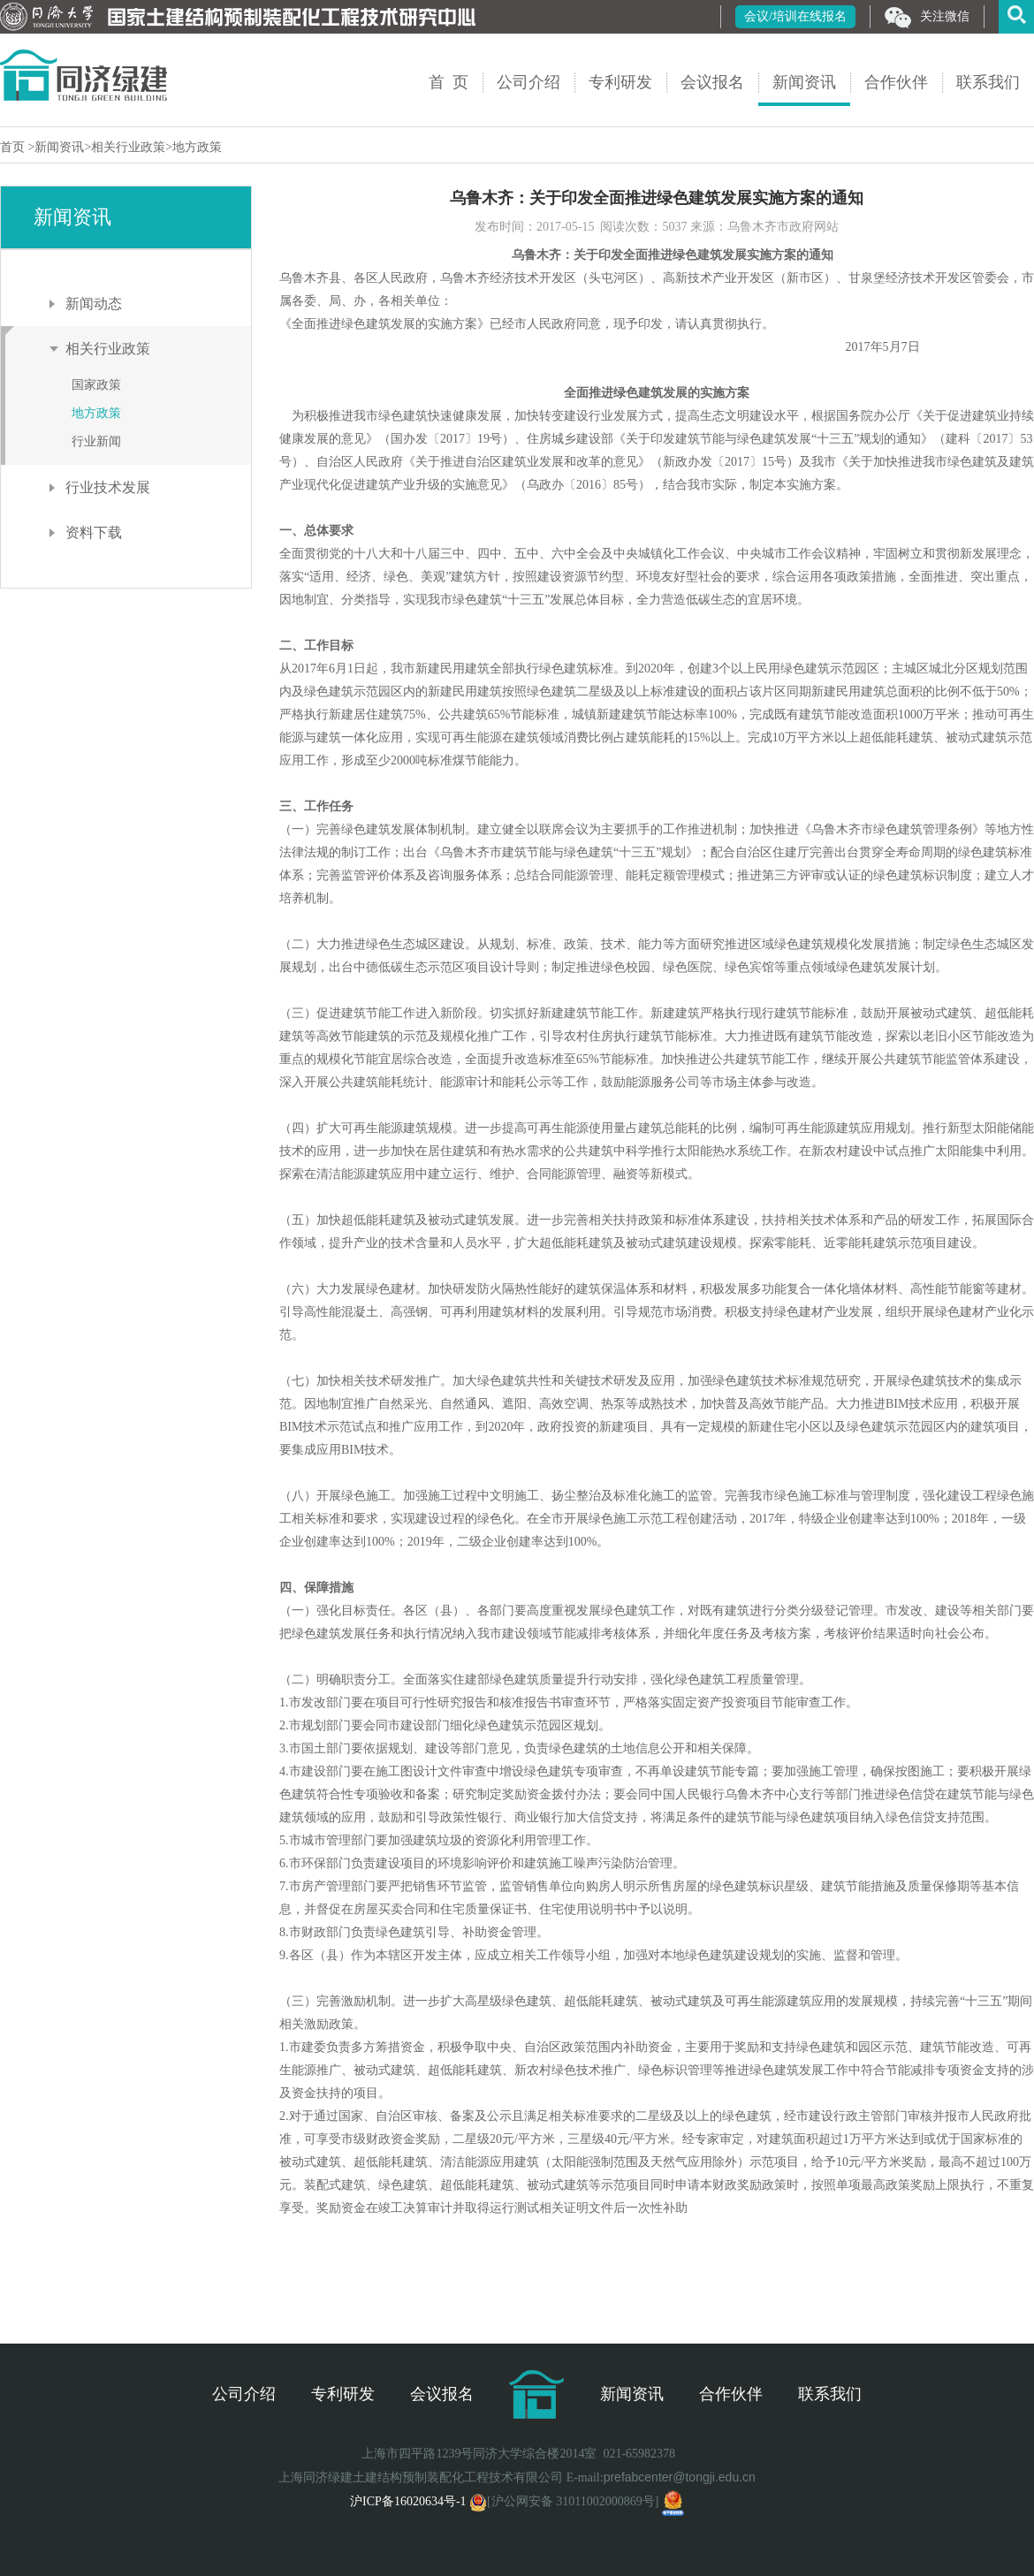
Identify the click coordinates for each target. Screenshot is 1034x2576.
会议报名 (712, 82)
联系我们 (988, 82)
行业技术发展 (107, 487)
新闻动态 (93, 303)
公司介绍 (528, 82)
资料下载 (93, 532)
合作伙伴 (896, 82)
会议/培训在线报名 (795, 16)
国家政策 (96, 384)
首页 (14, 147)
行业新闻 (96, 441)
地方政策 (197, 147)
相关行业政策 (128, 147)
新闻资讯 (804, 82)
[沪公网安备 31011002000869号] (563, 2501)
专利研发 (620, 82)
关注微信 (927, 17)
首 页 (448, 82)
